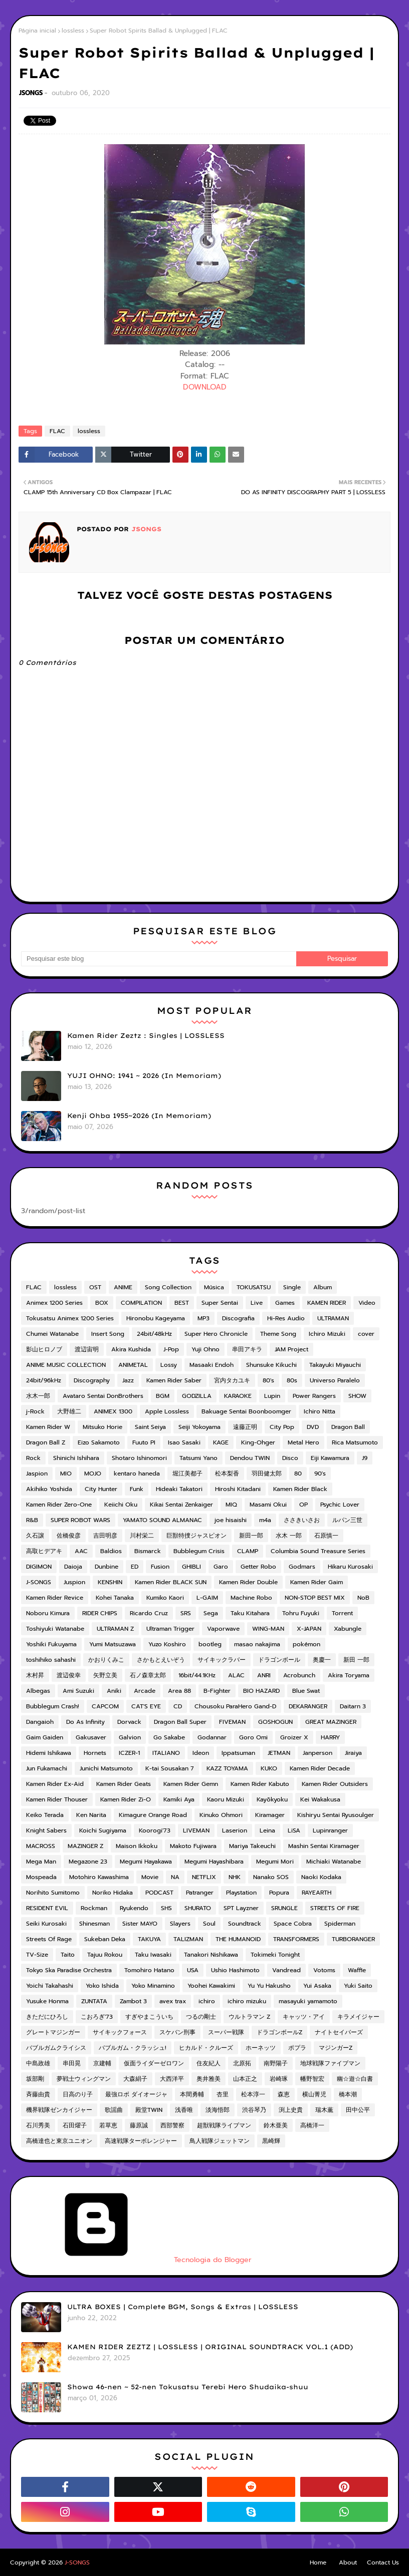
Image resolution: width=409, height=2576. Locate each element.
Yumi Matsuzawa (112, 1644)
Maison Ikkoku (136, 1846)
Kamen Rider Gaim (316, 1582)
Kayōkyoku (272, 1799)
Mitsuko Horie (102, 1426)
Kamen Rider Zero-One (59, 1504)
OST (95, 1287)
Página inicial (37, 30)
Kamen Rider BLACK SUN (171, 1582)
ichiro (206, 2001)
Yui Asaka (317, 1985)
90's (320, 1473)
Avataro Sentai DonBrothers (103, 1395)
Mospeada (41, 1877)
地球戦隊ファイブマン (330, 2063)
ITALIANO (166, 1752)
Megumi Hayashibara (214, 1861)
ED (134, 1566)
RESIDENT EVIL (47, 1908)
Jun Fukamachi (46, 1768)
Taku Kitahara (250, 1613)
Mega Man (41, 1861)
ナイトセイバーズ (339, 2032)
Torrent (342, 1613)
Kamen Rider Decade (320, 1768)
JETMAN (279, 1752)
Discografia (238, 1318)
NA (175, 1877)
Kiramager (270, 1814)
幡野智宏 (312, 2078)
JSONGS (31, 93)
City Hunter (101, 1489)
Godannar (212, 1737)
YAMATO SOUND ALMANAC (162, 1520)
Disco (290, 1457)
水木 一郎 (289, 1535)
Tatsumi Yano (198, 1457)
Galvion (130, 1737)
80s (292, 1380)
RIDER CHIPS (99, 1613)
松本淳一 (253, 2094)
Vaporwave (223, 1628)
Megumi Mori (275, 1861)
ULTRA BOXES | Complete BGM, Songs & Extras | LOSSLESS (182, 2307)
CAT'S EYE (146, 1706)
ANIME (123, 1287)
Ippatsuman (238, 1752)
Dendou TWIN (250, 1457)
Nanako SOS (271, 1877)
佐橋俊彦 (69, 1535)
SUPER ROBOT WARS (80, 1520)
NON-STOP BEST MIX (315, 1597)
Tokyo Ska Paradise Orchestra (69, 1970)
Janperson (317, 1752)
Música (214, 1287)
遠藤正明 (245, 1426)
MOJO (92, 1473)
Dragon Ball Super (180, 1721)
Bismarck (147, 1551)
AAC (81, 1551)
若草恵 (108, 2125)
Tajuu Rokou (104, 1954)
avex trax (172, 2001)
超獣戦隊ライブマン (224, 2125)
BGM (162, 1395)
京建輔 (102, 2063)
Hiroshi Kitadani (238, 1489)
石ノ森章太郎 (148, 1675)
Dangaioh (40, 1721)
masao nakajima (257, 1644)
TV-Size (37, 1954)
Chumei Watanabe (52, 1333)
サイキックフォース (120, 2032)
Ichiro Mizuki (327, 1333)
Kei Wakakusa (320, 1799)
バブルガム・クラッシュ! (132, 2047)
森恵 (284, 2094)
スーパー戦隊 (226, 2032)
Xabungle (347, 1628)
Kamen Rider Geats (123, 1783)
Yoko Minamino (153, 1985)
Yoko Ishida (102, 1985)
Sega (210, 1613)
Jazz (128, 1380)
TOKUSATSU (254, 1287)
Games (285, 1302)
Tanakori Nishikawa (211, 1954)
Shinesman (94, 1923)
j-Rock (35, 1411)
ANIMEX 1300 (113, 1411)
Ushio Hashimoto (235, 1970)
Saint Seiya (150, 1426)
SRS (185, 1613)
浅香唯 (184, 2109)
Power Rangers (314, 1395)
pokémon (306, 1644)
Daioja (73, 1566)
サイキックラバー (221, 1659)
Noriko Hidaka (112, 1892)
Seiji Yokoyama (199, 1426)
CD (177, 1706)
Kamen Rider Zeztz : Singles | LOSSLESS (146, 1035)
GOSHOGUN (275, 1721)
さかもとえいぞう (161, 1659)
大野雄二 (69, 1411)
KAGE (221, 1442)
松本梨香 (227, 1473)
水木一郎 (38, 1395)
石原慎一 (326, 1535)
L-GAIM (207, 1597)
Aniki (114, 1690)
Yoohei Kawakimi (211, 1985)
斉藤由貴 (38, 2094)
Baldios (111, 1551)
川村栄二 (142, 1535)
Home (318, 2562)
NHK (235, 1877)
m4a (265, 1520)
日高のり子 (78, 2094)
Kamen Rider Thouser (57, 1799)
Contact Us (383, 2562)
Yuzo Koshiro (167, 1644)
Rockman (94, 1908)
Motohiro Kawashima (99, 1877)
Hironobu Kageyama (155, 1318)
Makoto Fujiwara (193, 1846)
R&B (32, 1520)
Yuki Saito (358, 1985)
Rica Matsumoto (355, 1442)
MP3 (203, 1318)
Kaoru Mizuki (225, 1799)
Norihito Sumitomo (53, 1892)
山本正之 (245, 2078)
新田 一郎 (356, 1659)
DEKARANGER (308, 1706)
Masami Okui (268, 1504)
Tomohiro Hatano (149, 1970)
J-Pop (171, 1349)
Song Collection (168, 1287)
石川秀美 (38, 2125)
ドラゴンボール (279, 1659)
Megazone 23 (88, 1861)
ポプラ (297, 2047)
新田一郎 (251, 1535)
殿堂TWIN (148, 2109)
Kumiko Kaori (165, 1597)
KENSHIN (110, 1582)
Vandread (286, 1970)
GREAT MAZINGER (330, 1721)
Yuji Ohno (205, 1349)
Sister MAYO (139, 1923)
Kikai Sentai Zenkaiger (181, 1504)
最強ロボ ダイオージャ (136, 2094)
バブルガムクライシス (56, 2047)
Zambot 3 (133, 2001)
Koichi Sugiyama (102, 1830)
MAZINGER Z (85, 1846)
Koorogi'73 (154, 1830)
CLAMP (247, 1551)
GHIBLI (191, 1566)
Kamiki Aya (178, 1799)
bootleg (210, 1644)
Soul (209, 1923)
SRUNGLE (284, 1908)
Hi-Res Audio (286, 1318)
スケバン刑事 (177, 2032)
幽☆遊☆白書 (355, 2078)
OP (303, 1504)
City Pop (282, 1426)
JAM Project (291, 1349)
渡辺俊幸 (69, 1675)
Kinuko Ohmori (221, 1814)
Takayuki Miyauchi (335, 1364)
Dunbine (106, 1566)
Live (257, 1302)
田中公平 (358, 2109)
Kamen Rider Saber (173, 1380)
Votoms (324, 1970)
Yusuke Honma (47, 2001)
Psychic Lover (339, 1504)
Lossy (168, 1364)
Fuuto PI (143, 1442)
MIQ (231, 1504)
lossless (73, 30)
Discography (92, 1380)
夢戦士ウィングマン (84, 2078)
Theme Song (278, 1333)
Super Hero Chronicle (216, 1333)
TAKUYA (149, 1939)
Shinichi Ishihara (76, 1457)
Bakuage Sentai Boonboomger (246, 1411)
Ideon (200, 1752)
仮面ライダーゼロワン (154, 2063)
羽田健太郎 (267, 1473)
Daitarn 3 (353, 1706)
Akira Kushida (131, 1349)
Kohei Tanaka (115, 1597)
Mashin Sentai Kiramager (323, 1846)
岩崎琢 (279, 2078)
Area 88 (179, 1690)
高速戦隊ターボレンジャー (141, 2140)
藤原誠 (139, 2125)
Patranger (200, 1892)
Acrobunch (299, 1675)
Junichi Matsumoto (106, 1768)
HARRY (330, 1737)
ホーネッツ (261, 2047)
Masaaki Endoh (211, 1364)
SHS (166, 1908)
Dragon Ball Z (45, 1442)
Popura (279, 1892)
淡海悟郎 (218, 2109)
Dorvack (129, 1721)
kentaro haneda (137, 1473)
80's (268, 1380)
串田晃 (72, 2063)
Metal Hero (303, 1442)
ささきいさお (302, 1520)
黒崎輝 (271, 2140)
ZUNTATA (94, 2001)
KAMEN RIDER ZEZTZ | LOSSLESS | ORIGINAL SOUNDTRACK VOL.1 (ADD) (210, 2347)
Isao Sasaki (184, 1442)
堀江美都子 (187, 1473)
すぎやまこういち (149, 2016)
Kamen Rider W (48, 1426)
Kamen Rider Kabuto (260, 1783)
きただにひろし (47, 2016)
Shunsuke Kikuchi (271, 1364)
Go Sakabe (169, 1737)
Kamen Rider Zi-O (125, 1799)
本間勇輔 (192, 2094)
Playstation (241, 1892)
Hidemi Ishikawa (48, 1752)
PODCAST (159, 1892)
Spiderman (339, 1923)
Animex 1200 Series (54, 1302)
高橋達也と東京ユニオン (59, 2140)
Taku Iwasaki (153, 1954)
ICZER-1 (129, 1752)
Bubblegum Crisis (199, 1551)
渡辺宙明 (87, 1349)
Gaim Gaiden (44, 1737)
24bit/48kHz (154, 1333)
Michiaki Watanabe (333, 1861)
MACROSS (40, 1846)
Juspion (74, 1582)
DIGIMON (39, 1566)
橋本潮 (348, 2094)
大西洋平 (172, 2078)
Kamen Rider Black (300, 1489)
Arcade (144, 1690)
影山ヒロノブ (44, 1349)
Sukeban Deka (104, 1939)
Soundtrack (244, 1923)
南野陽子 (276, 2063)
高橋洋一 (312, 2125)
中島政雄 (38, 2063)
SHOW (357, 1395)
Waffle (357, 1970)
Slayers (180, 1923)
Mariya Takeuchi (252, 1846)
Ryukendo (134, 1908)
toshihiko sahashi (51, 1659)
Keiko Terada (45, 1814)
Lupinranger (330, 1830)
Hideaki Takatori (179, 1489)
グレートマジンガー (53, 2032)
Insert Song (107, 1333)
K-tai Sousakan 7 (169, 1768)
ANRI (264, 1675)
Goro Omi (253, 1737)
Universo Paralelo (335, 1380)
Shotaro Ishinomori (139, 1457)
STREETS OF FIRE (334, 1908)
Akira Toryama (348, 1675)
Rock (33, 1457)
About (348, 2562)
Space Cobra (293, 1923)
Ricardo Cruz (149, 1613)
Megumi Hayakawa (146, 1861)
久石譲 (35, 1535)
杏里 (223, 2094)
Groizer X (294, 1737)
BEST (181, 1302)
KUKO (269, 1768)
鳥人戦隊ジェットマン (219, 2140)
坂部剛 (35, 2078)
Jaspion (37, 1473)
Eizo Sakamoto (99, 1442)
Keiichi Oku (120, 1504)
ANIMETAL (133, 1364)
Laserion (234, 1830)
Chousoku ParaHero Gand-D (235, 1706)
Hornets (95, 1752)
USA (192, 1970)
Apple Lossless (167, 1411)
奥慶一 (322, 1659)
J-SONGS (38, 1582)
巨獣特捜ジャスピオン (196, 1535)
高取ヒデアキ (44, 1551)
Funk (136, 1489)
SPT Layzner (241, 1908)
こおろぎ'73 (97, 2016)
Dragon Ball (348, 1426)
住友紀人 (208, 2063)
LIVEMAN (196, 1830)
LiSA (294, 1830)
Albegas (38, 1690)
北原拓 (242, 2063)
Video (366, 1302)
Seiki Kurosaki (46, 1923)
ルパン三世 (347, 1520)
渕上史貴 (291, 2109)
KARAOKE (238, 1395)
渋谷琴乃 (254, 2109)
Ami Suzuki (78, 1690)
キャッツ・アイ (304, 2016)
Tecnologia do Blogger (136, 2260)
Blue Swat (306, 1690)
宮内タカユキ (232, 1380)
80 (298, 1473)
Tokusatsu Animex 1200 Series (70, 1318)
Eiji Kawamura (330, 1457)
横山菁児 (314, 2094)
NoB (363, 1597)
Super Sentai (219, 1302)
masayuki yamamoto (308, 2001)
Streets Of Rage (49, 1939)
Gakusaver (91, 1737)
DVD (313, 1426)
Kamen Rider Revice (54, 1597)
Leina (267, 1830)
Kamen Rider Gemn (190, 1783)
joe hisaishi (231, 1520)
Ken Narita (91, 1814)
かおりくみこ (106, 1659)
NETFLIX (204, 1877)
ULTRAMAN (333, 1318)
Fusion (160, 1566)
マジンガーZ (335, 2047)
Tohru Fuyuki (300, 1613)
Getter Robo (258, 1566)
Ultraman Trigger (170, 1628)
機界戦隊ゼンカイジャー (59, 2109)
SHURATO (197, 1908)
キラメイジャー (358, 2016)
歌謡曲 (114, 2109)
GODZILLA (197, 1395)
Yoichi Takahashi (49, 1985)
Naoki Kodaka (321, 1877)
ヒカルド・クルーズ (206, 2047)
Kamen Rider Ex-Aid (55, 1783)
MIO (66, 1473)
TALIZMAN (188, 1939)
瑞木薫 (324, 2109)
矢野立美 (105, 1675)
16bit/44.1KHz (197, 1675)
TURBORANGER (353, 1939)
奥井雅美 (208, 2078)
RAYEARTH (316, 1892)
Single (292, 1287)
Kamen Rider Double (248, 1582)
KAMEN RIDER (326, 1302)
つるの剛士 (201, 2016)
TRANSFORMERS (296, 1939)
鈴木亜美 (276, 2125)
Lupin (272, 1395)
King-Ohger (258, 1442)
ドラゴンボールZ (279, 2032)
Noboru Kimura (48, 1613)
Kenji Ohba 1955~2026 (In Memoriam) (139, 1116)
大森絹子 (135, 2078)
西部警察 (172, 2125)
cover (366, 1333)
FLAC (57, 431)
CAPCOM (105, 1706)
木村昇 (35, 1675)
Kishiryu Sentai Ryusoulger (335, 1814)
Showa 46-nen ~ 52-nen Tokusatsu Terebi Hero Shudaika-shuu (187, 2387)
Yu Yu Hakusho (269, 1985)
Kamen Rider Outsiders (335, 1783)
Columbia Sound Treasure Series (318, 1551)
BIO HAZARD (261, 1690)
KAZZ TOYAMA (227, 1768)
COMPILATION (141, 1302)
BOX (101, 1302)
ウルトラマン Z (249, 2016)
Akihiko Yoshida (49, 1489)
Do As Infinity (85, 1721)
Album (322, 1287)
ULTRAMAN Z (115, 1628)
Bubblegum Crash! (52, 1706)
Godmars (302, 1566)
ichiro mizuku (247, 2001)
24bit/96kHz (43, 1380)
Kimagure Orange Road (153, 1814)
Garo (221, 1566)
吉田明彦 (105, 1535)
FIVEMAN (232, 1721)
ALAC (236, 1675)
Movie (149, 1877)
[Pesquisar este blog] (158, 958)
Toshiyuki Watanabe (55, 1628)
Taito (68, 1954)
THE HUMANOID (238, 1939)
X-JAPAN (309, 1628)
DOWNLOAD (205, 387)
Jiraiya (353, 1752)
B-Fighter (217, 1690)
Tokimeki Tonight (275, 1954)
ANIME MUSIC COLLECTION (66, 1364)
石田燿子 (75, 2125)
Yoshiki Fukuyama (51, 1644)
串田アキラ (247, 1349)
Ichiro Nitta (319, 1411)
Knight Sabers (46, 1830)
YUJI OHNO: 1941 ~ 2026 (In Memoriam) (144, 1075)
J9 (364, 1457)
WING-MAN (268, 1628)
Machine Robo (251, 1597)
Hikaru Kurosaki (350, 1566)
